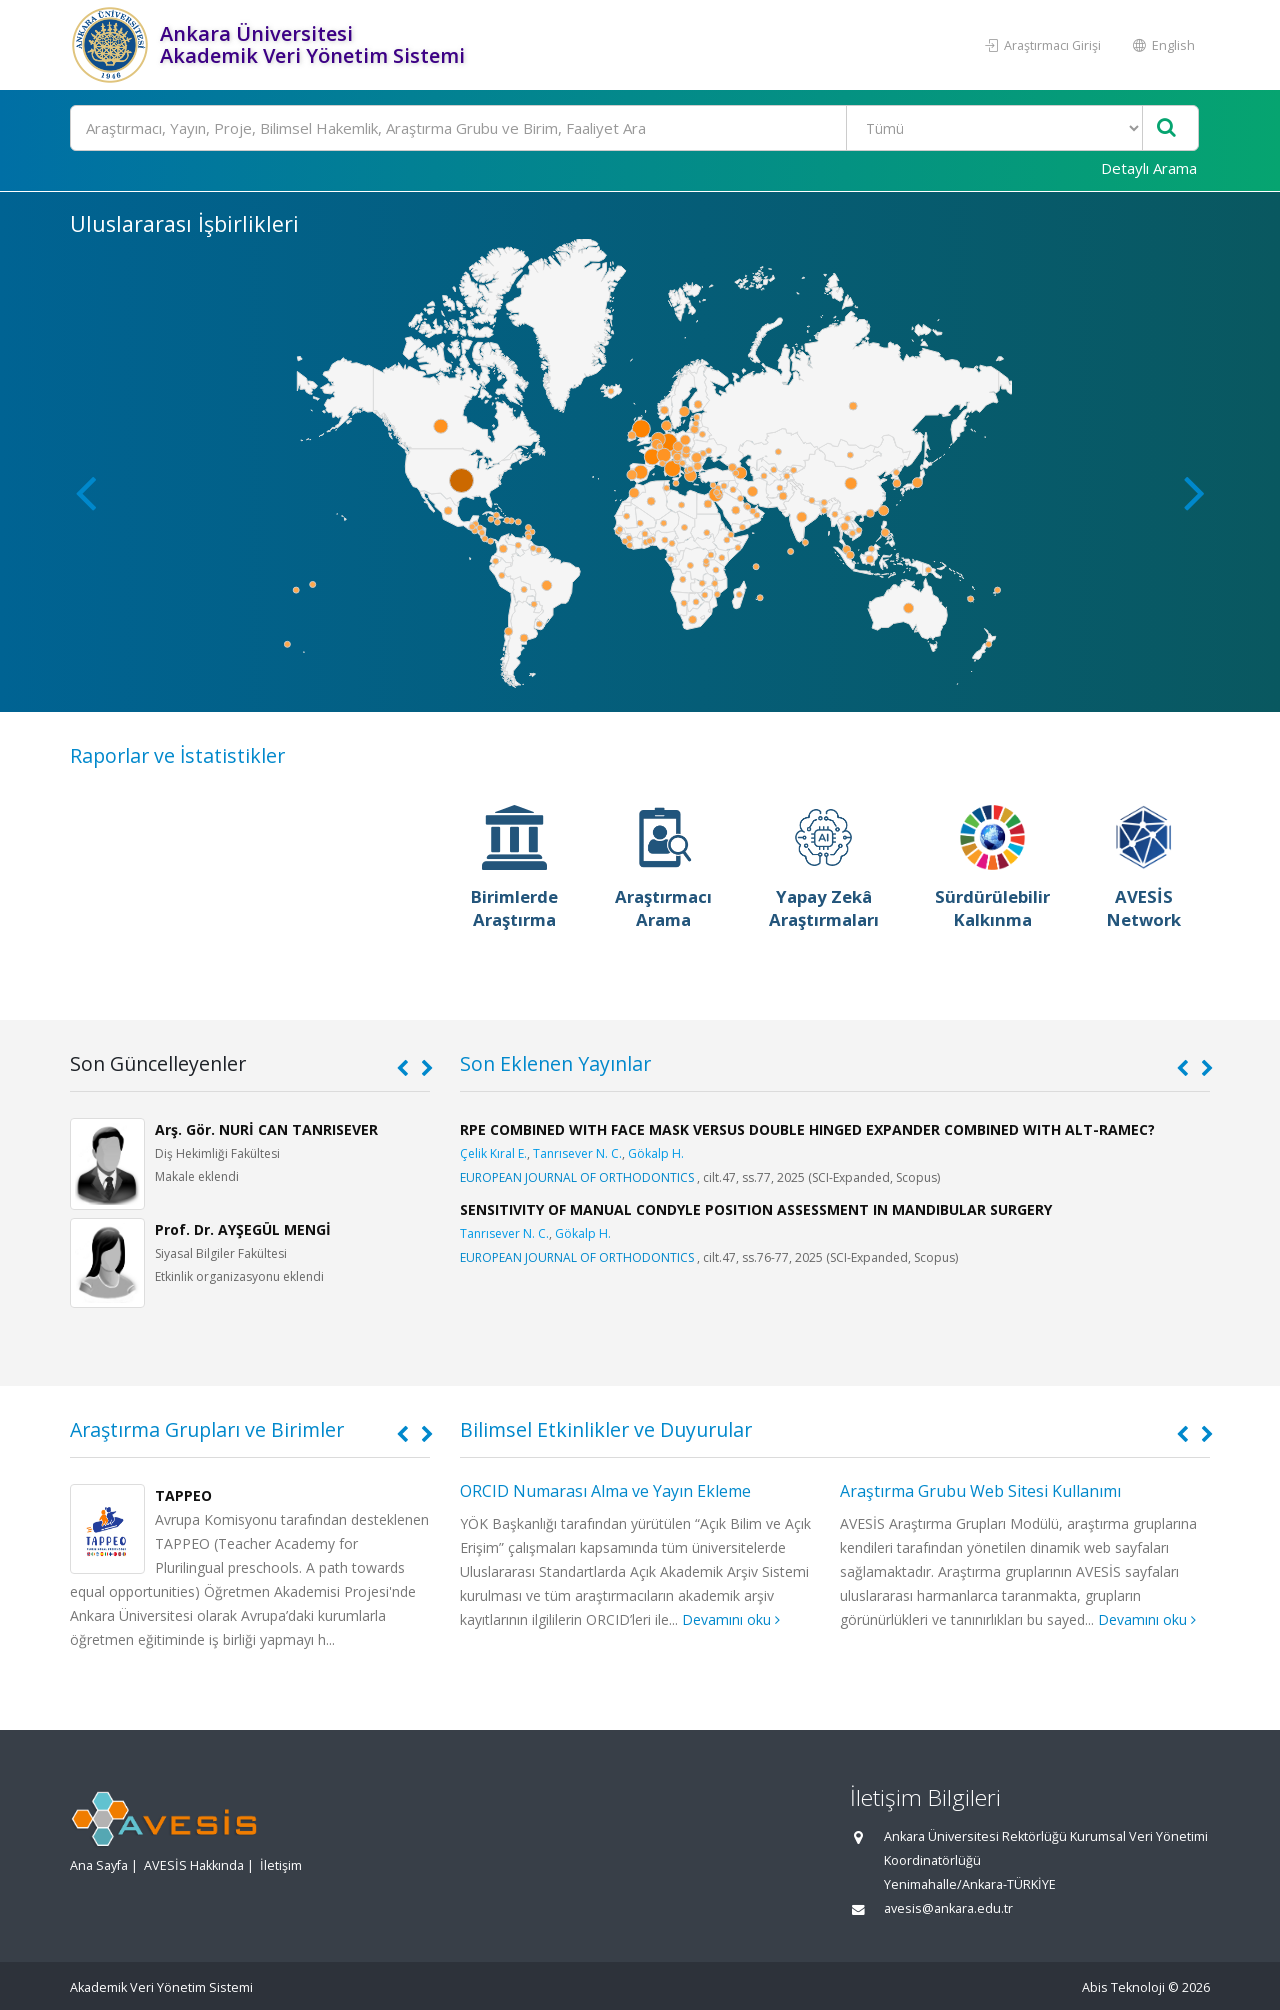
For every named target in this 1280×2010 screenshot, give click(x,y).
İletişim (281, 1865)
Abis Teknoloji (1123, 1987)
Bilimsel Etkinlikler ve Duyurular (606, 1429)
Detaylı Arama (1149, 168)
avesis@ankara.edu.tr (948, 1908)
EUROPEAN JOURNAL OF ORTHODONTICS (577, 1177)
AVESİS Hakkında (194, 1865)
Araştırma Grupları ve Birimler (207, 1429)
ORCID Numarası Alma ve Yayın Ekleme (605, 1491)
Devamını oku (731, 1619)
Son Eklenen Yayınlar (555, 1063)
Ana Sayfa (99, 1865)
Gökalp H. (656, 1153)
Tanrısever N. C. (577, 1153)
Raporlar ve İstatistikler (177, 755)
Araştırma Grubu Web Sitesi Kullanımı (980, 1491)
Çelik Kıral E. (493, 1153)
